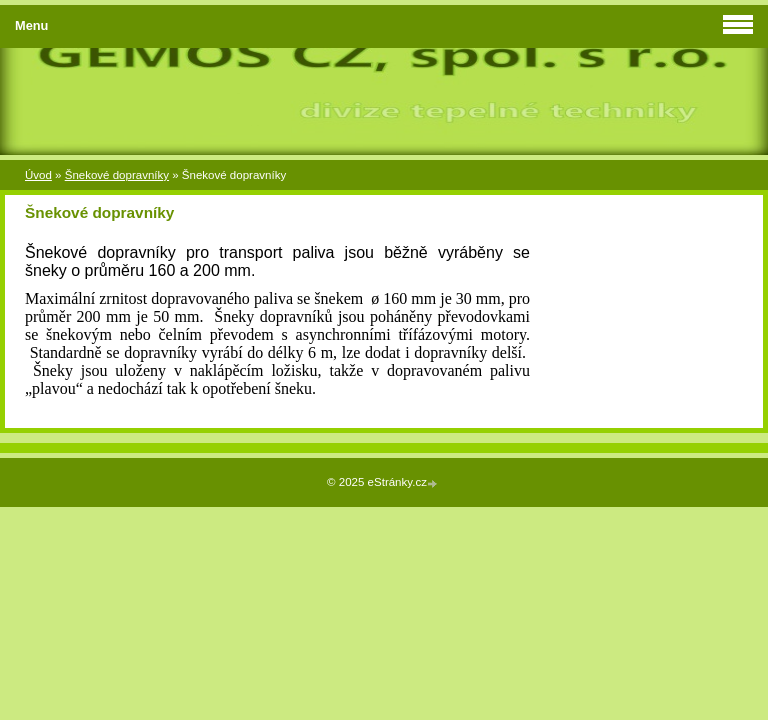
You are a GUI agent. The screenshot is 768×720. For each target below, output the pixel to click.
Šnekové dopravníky (117, 175)
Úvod (38, 175)
